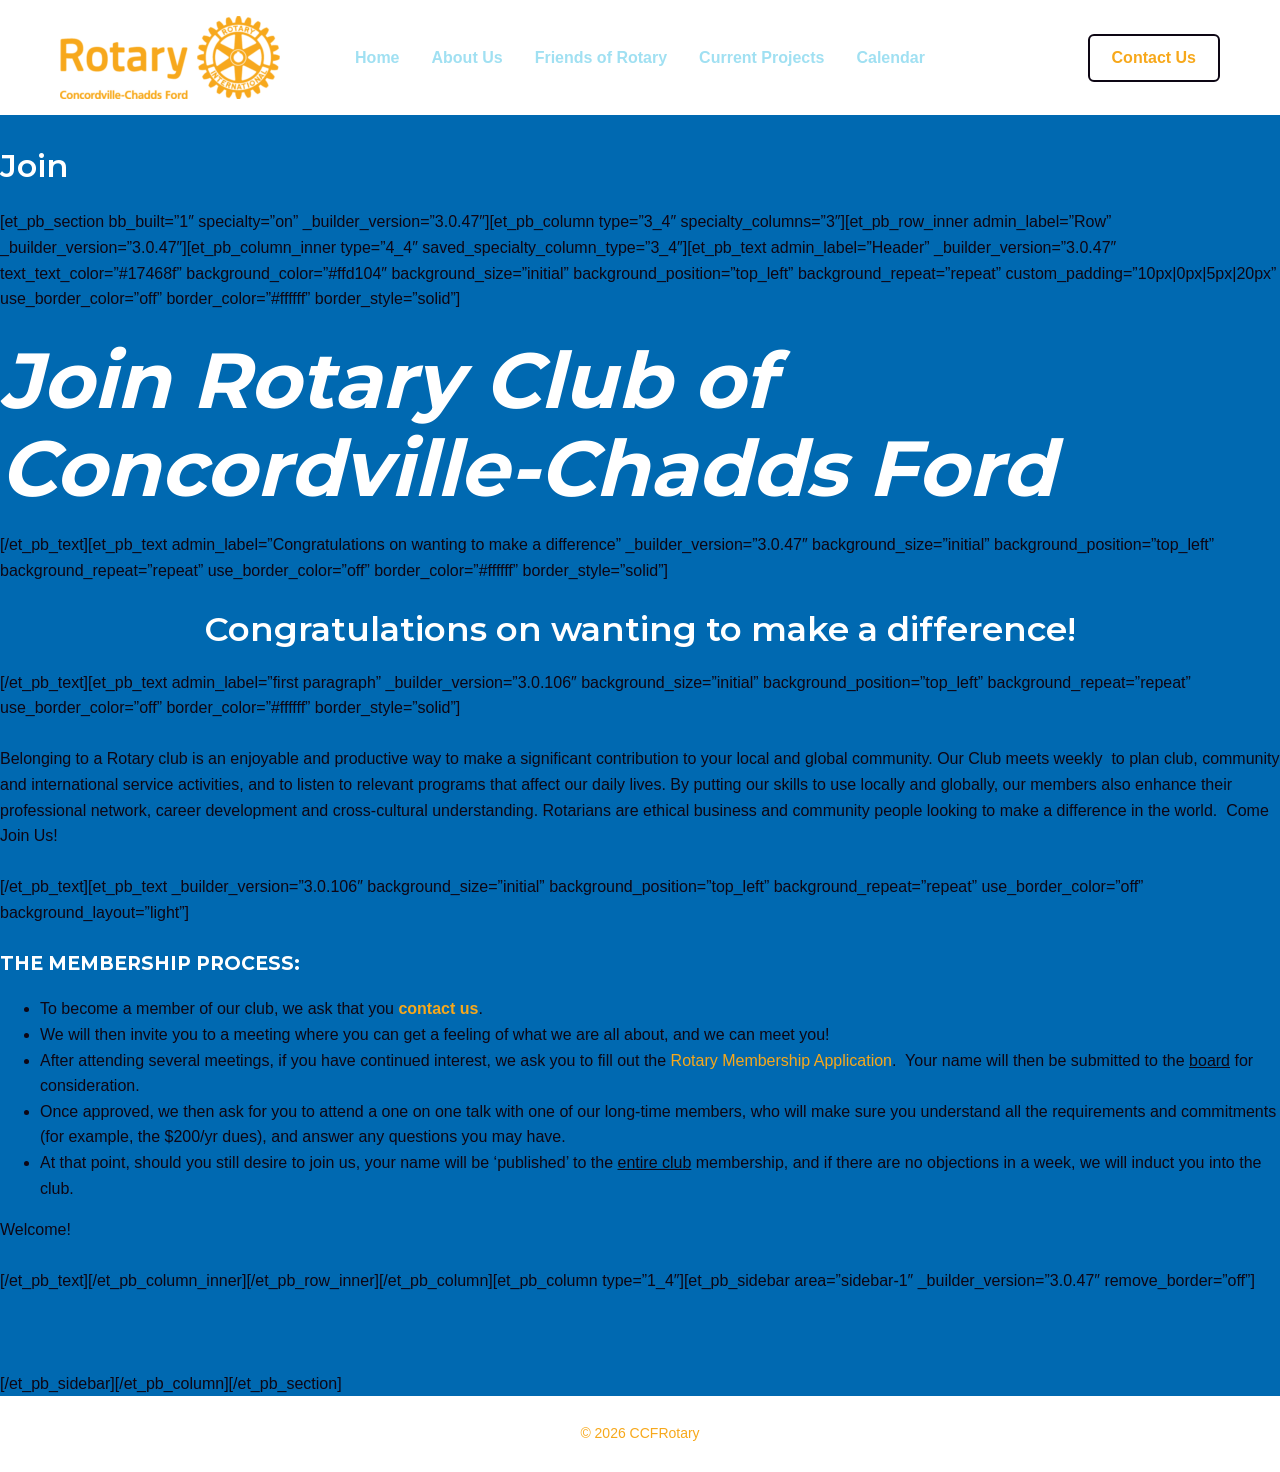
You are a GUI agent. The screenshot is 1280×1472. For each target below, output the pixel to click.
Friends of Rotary (601, 58)
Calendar (890, 58)
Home (377, 58)
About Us (467, 58)
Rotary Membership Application (781, 1060)
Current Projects (761, 58)
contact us (438, 1008)
